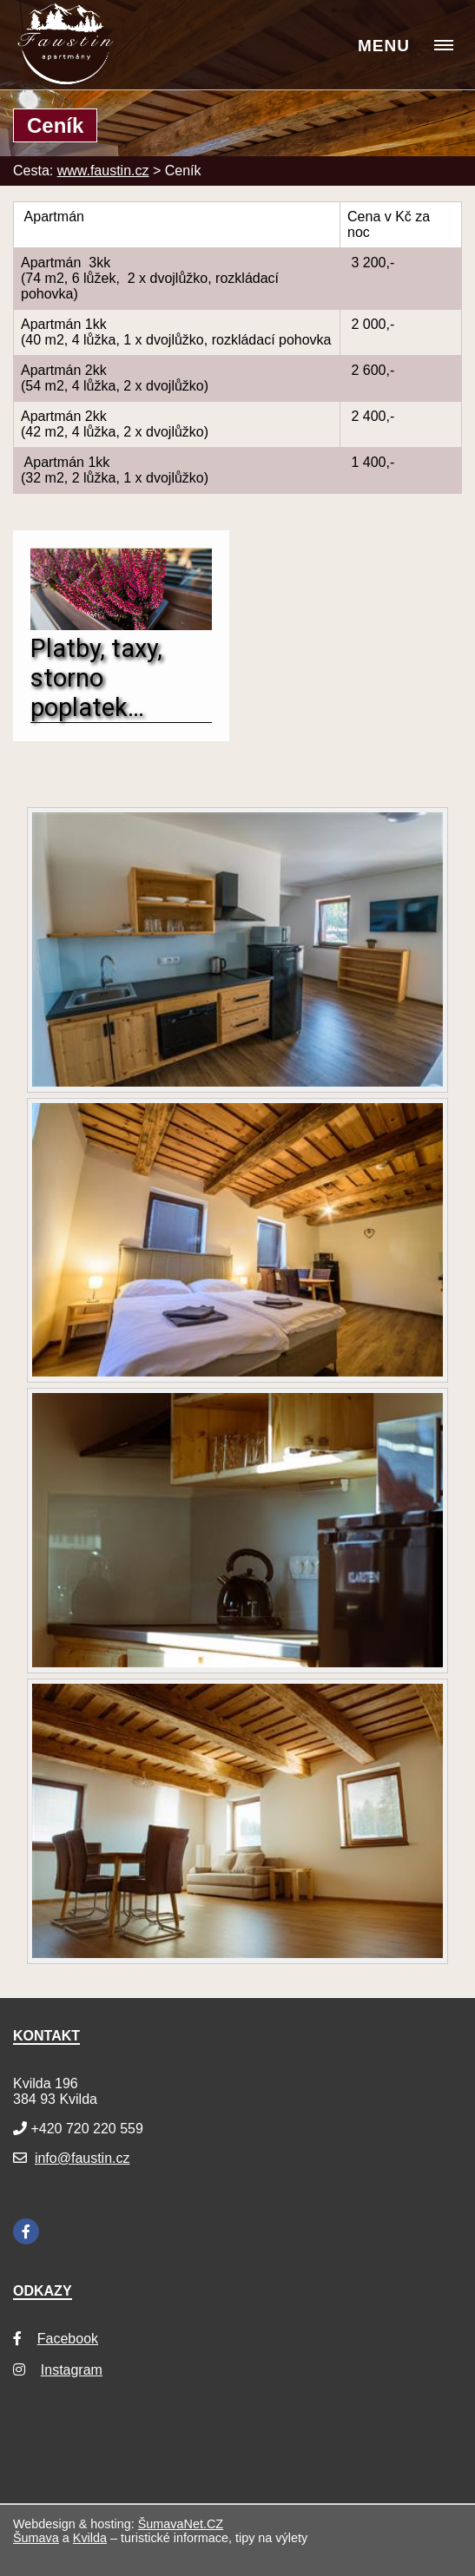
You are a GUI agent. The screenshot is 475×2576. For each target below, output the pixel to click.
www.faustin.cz (103, 170)
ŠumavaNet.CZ (180, 2524)
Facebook (67, 2338)
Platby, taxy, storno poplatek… (96, 678)
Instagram (71, 2369)
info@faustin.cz (82, 2158)
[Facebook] (26, 2231)
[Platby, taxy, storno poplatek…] (121, 625)
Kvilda (90, 2538)
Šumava (36, 2538)
